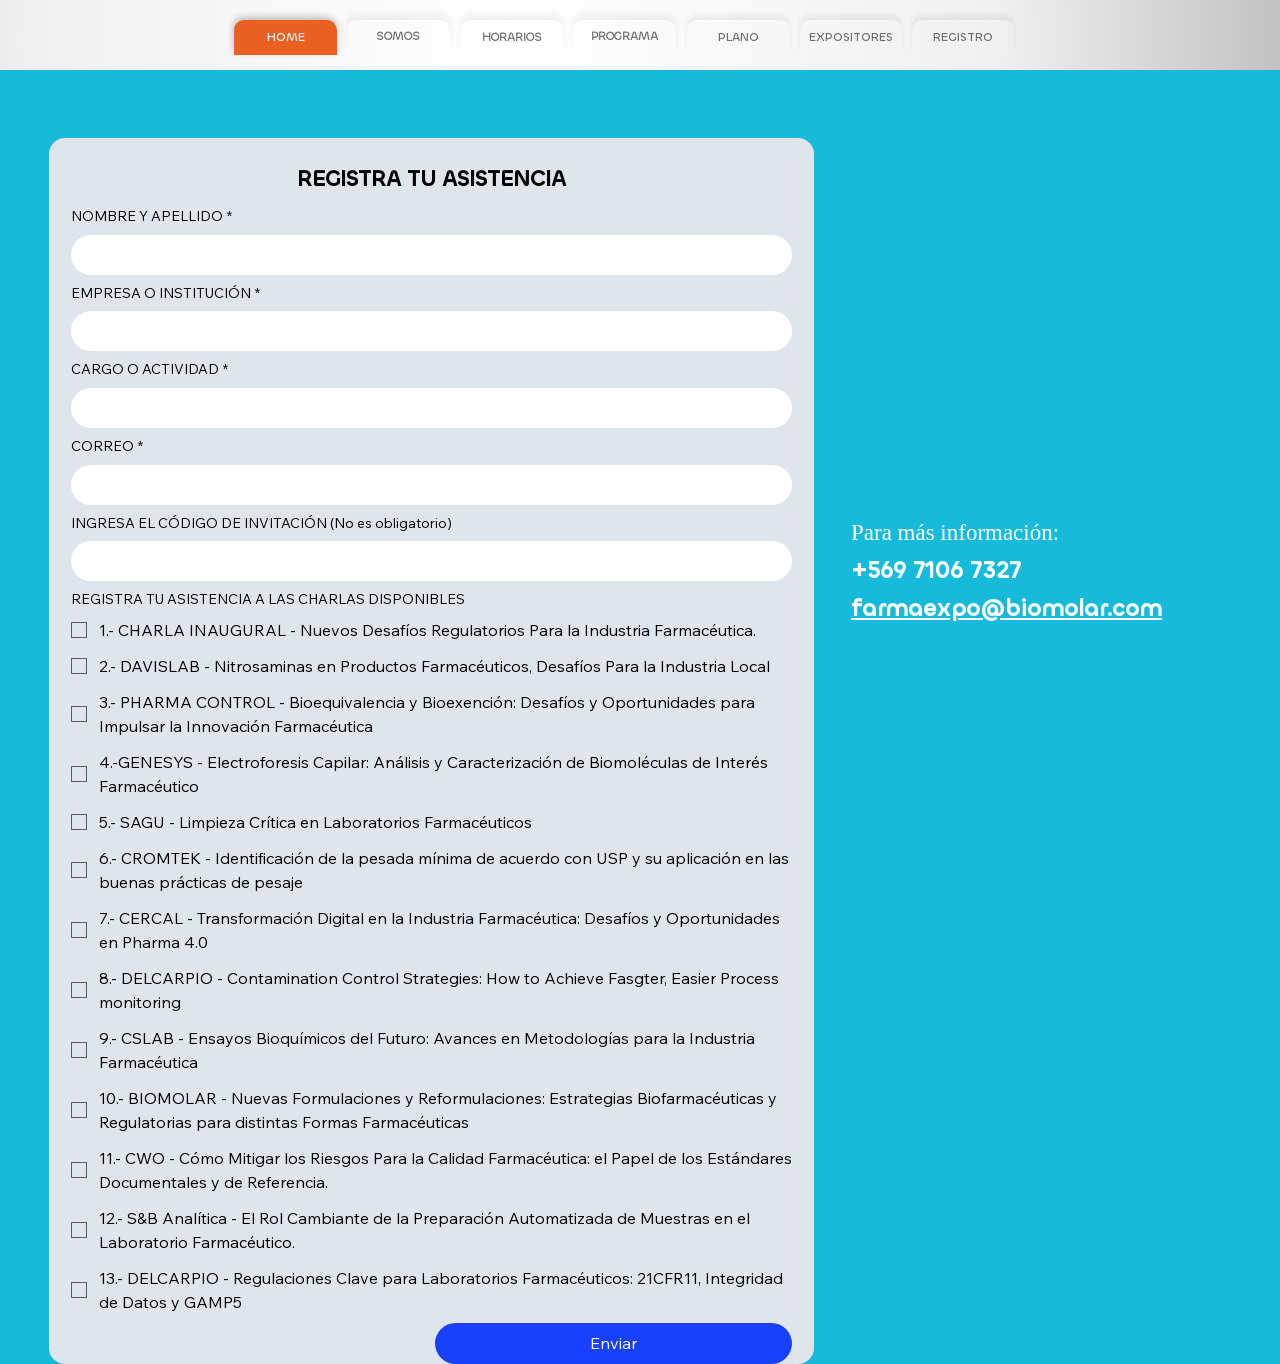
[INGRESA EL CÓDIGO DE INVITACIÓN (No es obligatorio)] (425, 561)
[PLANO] (738, 37)
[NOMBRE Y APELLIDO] (425, 255)
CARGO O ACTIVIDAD (149, 370)
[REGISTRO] (963, 37)
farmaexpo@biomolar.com (1006, 608)
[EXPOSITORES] (851, 37)
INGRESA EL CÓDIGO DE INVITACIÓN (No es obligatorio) (261, 523)
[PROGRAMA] (624, 37)
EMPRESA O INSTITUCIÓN (165, 294)
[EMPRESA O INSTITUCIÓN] (425, 331)
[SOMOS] (398, 36)
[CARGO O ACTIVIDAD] (425, 408)
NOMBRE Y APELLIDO (151, 217)
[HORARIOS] (512, 37)
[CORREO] (425, 485)
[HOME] (285, 37)
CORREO (107, 447)
